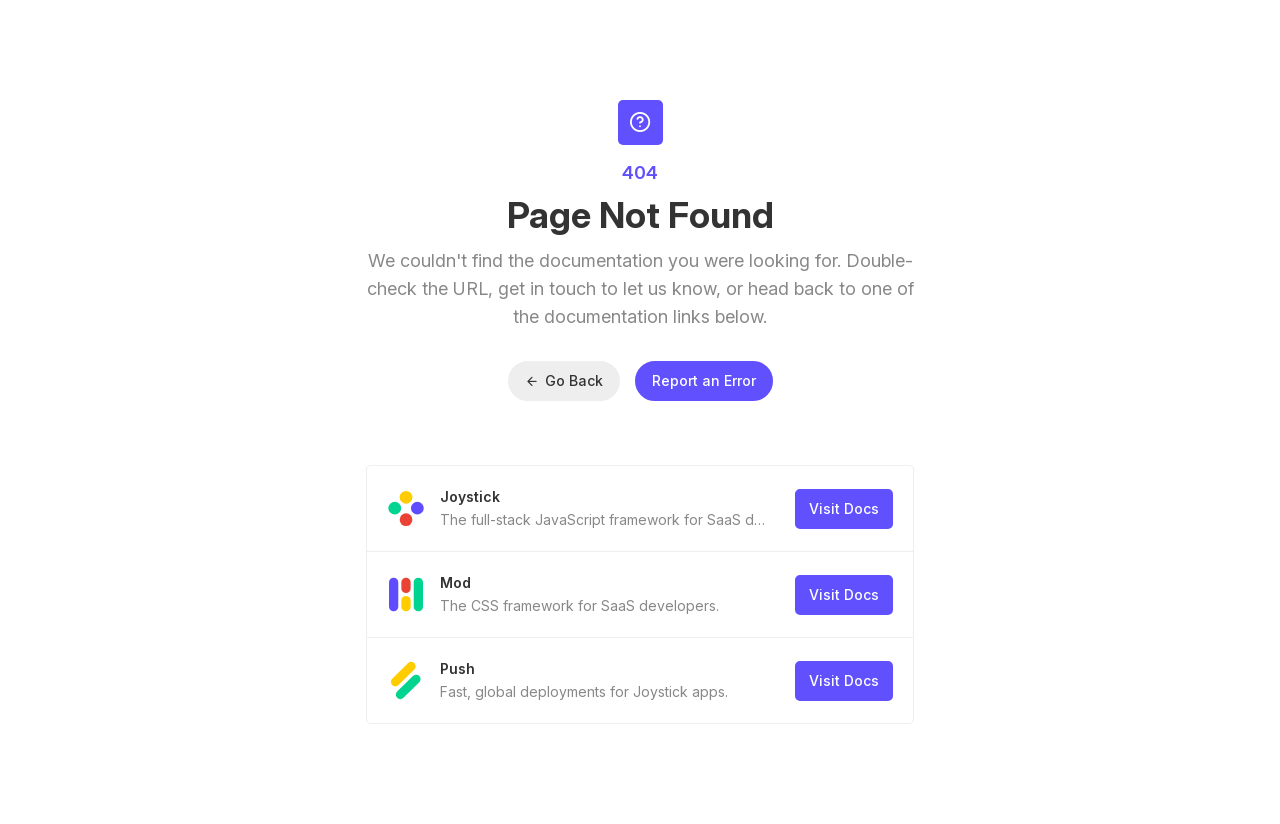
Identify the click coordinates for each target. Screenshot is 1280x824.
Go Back (564, 380)
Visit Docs (844, 508)
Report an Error (704, 380)
